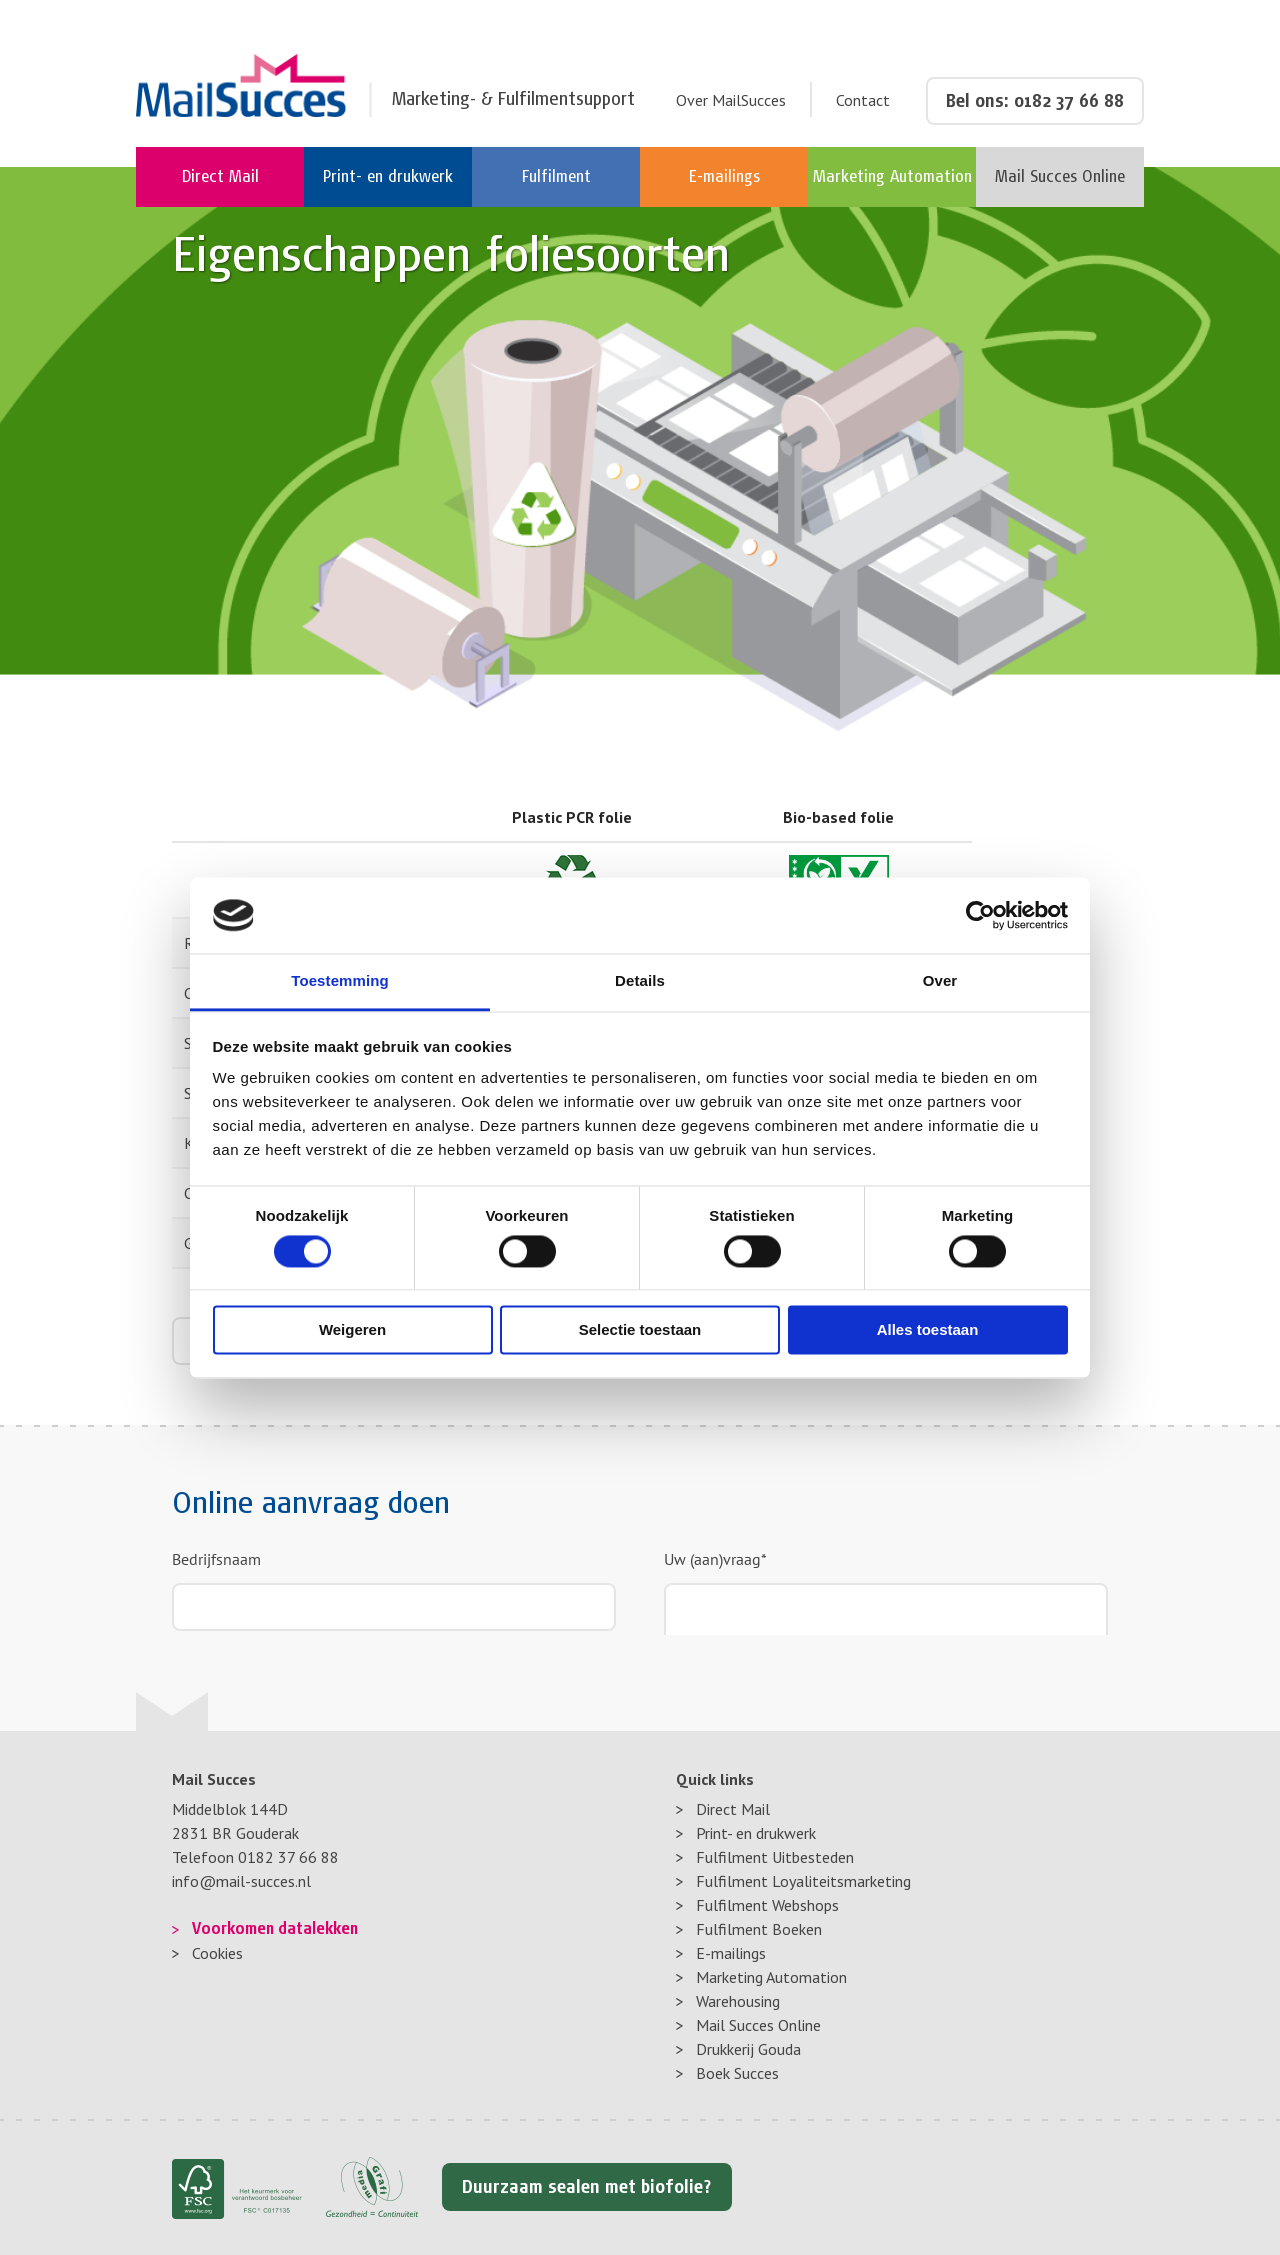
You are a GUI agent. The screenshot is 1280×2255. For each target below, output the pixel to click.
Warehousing (738, 2001)
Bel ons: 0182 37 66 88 (1035, 101)
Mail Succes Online (758, 2025)
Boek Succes (737, 2073)
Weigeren (352, 1330)
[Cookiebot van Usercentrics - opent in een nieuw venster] (980, 915)
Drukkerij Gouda (748, 2049)
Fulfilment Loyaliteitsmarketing (803, 1881)
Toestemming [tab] (340, 981)
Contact (863, 100)
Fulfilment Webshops (767, 1905)
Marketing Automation (771, 1977)
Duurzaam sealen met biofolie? (587, 2187)
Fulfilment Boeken (759, 1929)
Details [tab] (640, 981)
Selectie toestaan (640, 1330)
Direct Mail (733, 1809)
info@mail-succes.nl (241, 1881)
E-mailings (731, 1953)
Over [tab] (940, 981)
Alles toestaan (928, 1330)
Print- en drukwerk (756, 1833)
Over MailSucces (731, 100)
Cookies (217, 1953)
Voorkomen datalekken (275, 1928)
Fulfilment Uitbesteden (775, 1857)
